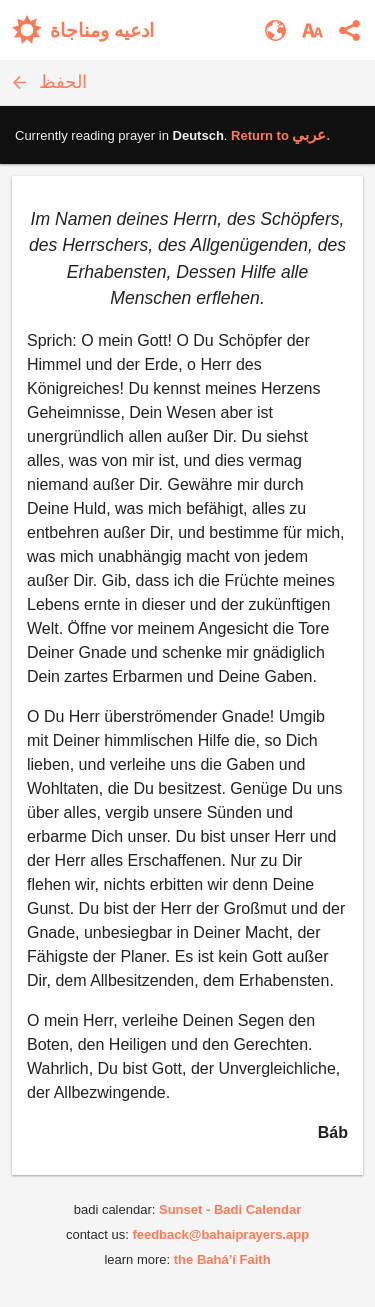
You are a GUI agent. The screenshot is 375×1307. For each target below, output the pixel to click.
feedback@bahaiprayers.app (220, 1234)
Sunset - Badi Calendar (230, 1209)
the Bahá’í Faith (222, 1259)
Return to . (280, 135)
